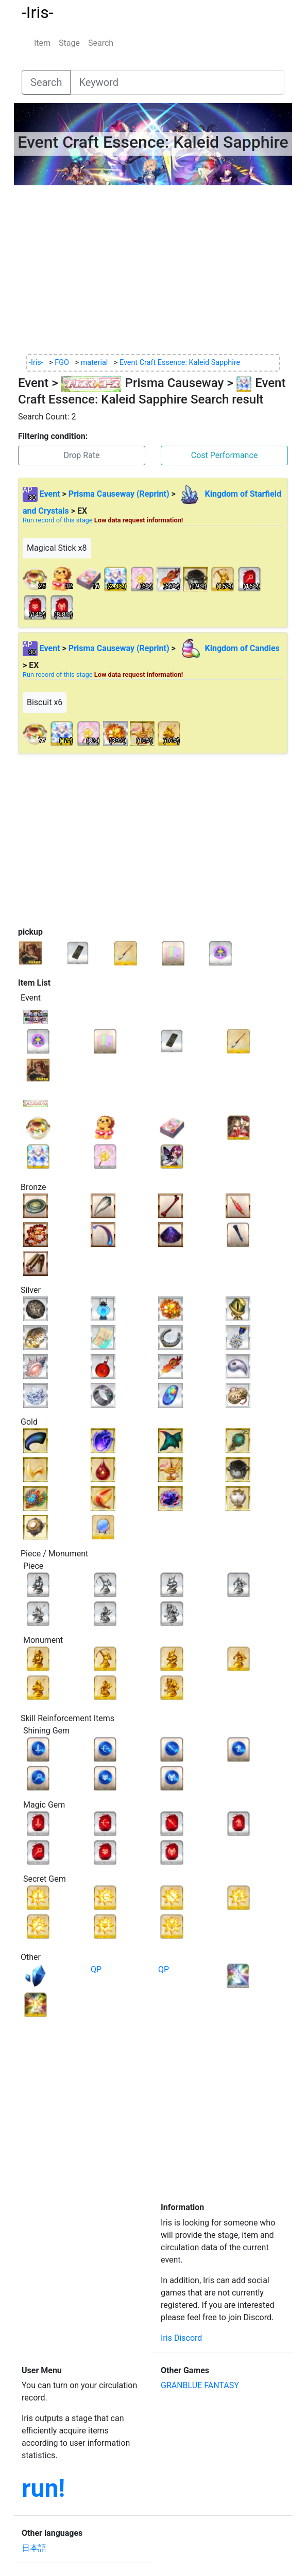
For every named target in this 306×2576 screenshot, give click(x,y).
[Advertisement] (153, 270)
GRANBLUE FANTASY (200, 2385)
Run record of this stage (103, 520)
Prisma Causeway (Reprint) (119, 494)
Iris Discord (181, 2338)
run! (43, 2488)
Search (100, 43)
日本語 (34, 2548)
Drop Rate (81, 455)
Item (42, 43)
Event (50, 494)
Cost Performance (224, 455)
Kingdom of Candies (229, 648)
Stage (69, 43)
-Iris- (38, 12)
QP (96, 1969)
